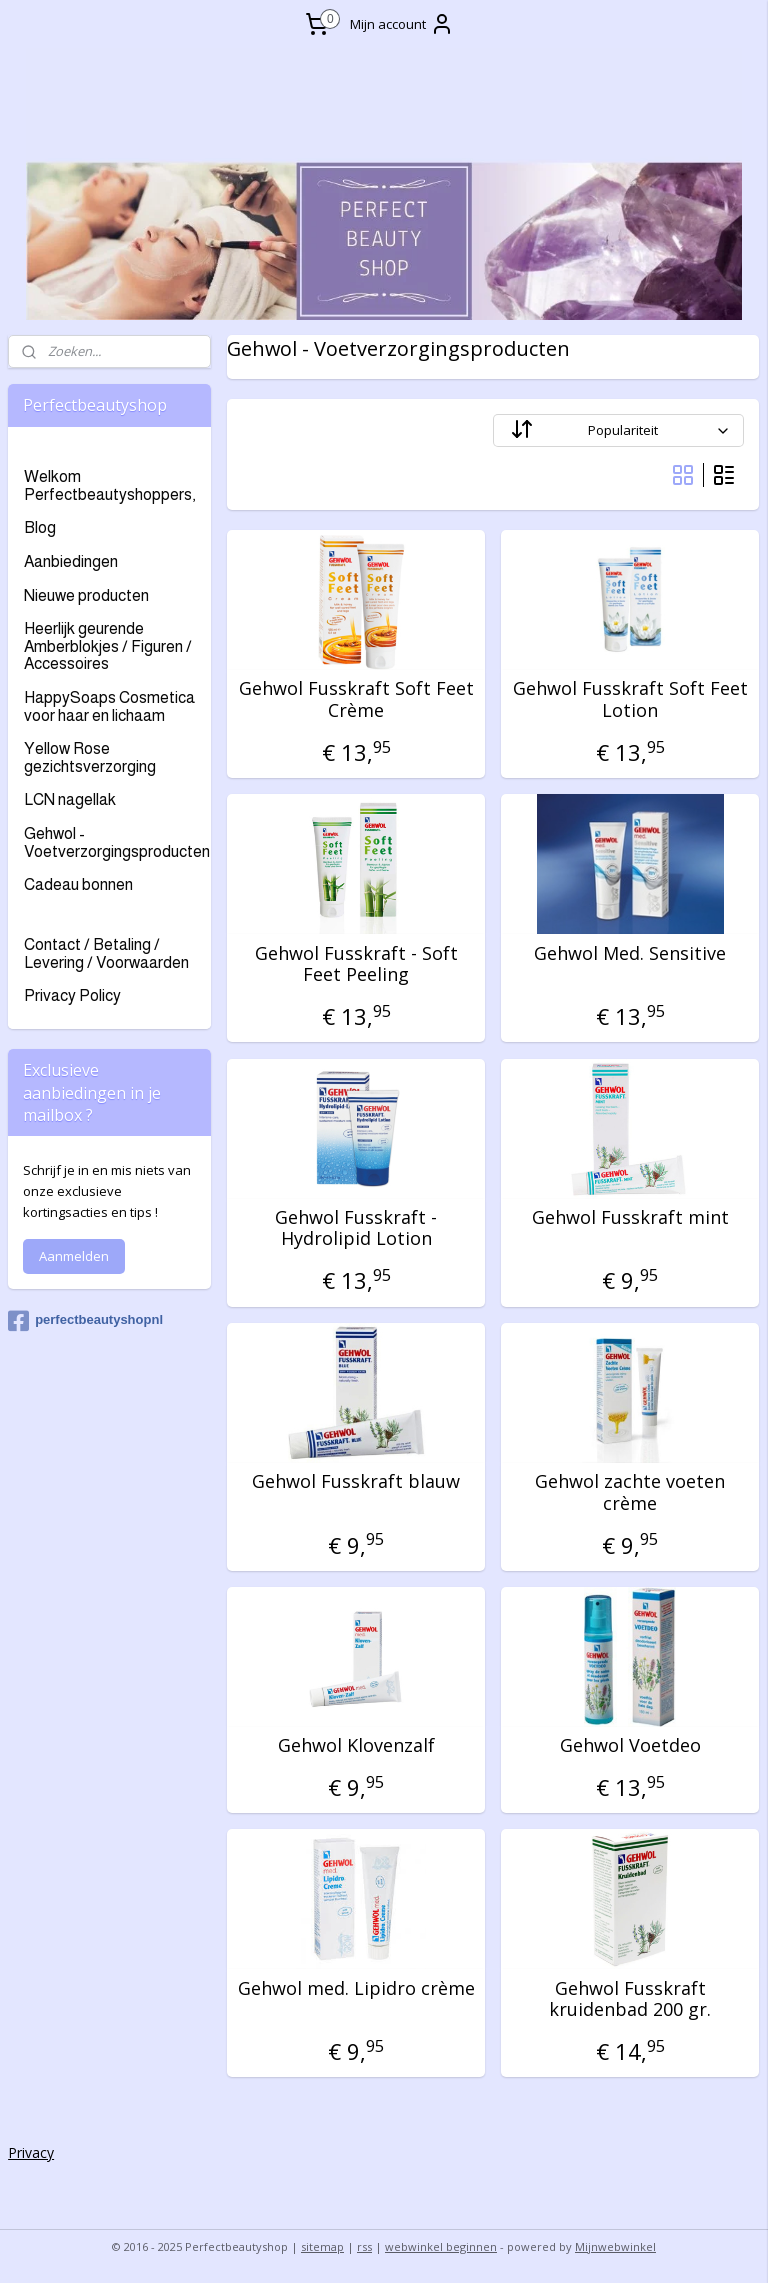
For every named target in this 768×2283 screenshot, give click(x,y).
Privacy (31, 2152)
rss (364, 2246)
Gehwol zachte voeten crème (631, 1492)
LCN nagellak (70, 799)
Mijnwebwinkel (615, 2246)
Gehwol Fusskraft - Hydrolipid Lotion (357, 1228)
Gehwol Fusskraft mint (630, 1218)
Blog (40, 527)
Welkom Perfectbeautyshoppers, (109, 485)
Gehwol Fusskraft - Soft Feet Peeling (356, 964)
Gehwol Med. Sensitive (631, 954)
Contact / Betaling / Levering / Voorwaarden (106, 953)
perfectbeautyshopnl (85, 1321)
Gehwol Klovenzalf (356, 1747)
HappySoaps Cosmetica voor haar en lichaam (109, 706)
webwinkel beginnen (441, 2246)
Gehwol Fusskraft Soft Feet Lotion (630, 700)
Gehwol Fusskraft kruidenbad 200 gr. (631, 1999)
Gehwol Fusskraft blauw (357, 1482)
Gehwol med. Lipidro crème (356, 1989)
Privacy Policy (72, 995)
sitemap (322, 2246)
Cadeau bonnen (78, 884)
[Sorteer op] (619, 431)
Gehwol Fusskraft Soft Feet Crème (356, 700)
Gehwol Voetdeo (630, 1747)
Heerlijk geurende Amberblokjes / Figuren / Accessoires (108, 646)
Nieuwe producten (86, 595)
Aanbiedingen (71, 561)
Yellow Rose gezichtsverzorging (90, 757)
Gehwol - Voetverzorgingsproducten (117, 842)
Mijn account (402, 24)
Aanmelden (74, 1256)
